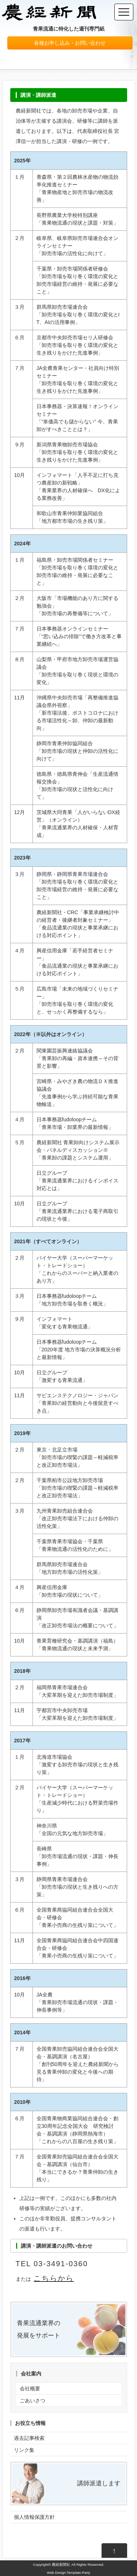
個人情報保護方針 (34, 2517)
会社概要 (30, 2388)
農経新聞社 (61, 2565)
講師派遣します (99, 2483)
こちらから (54, 2278)
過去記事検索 (29, 2438)
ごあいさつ (32, 2400)
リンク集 (24, 2450)
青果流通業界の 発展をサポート (38, 2329)
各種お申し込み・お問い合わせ (70, 43)
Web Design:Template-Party (68, 2573)
